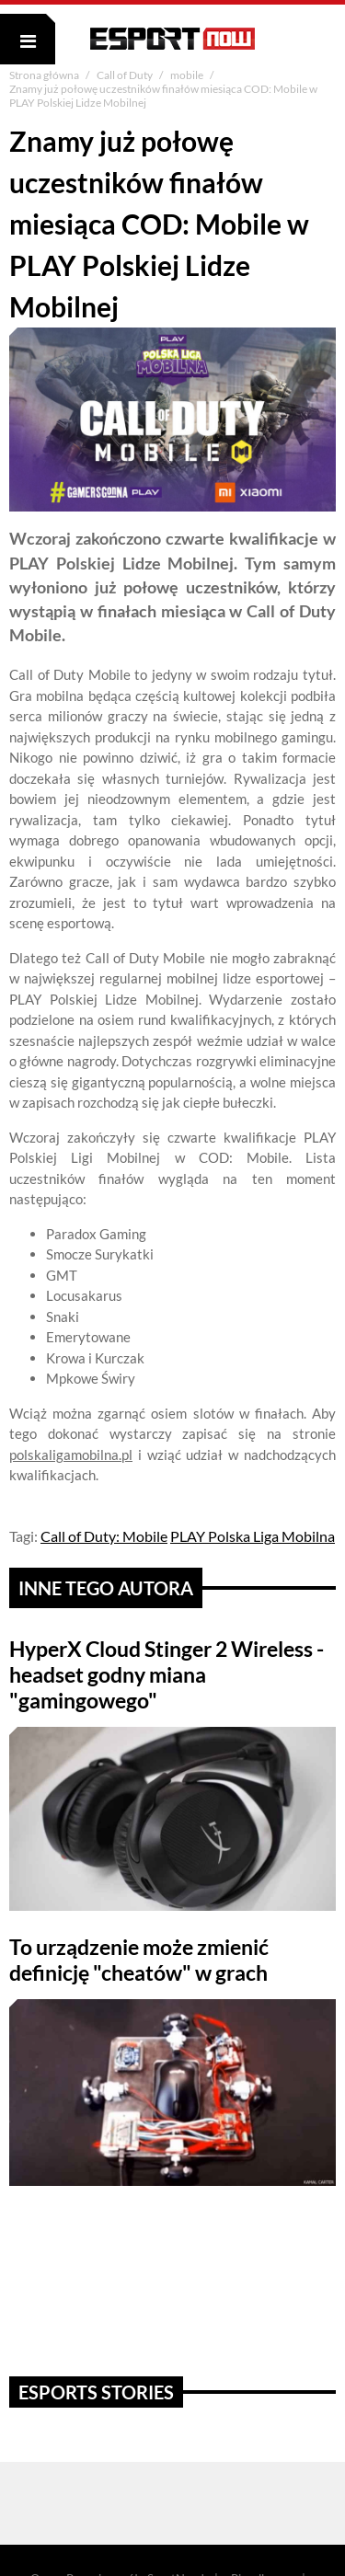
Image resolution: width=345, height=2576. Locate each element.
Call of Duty (126, 75)
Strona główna (45, 75)
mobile (187, 75)
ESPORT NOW (172, 39)
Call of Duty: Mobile (103, 1536)
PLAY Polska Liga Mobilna (252, 1536)
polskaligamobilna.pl (70, 1454)
